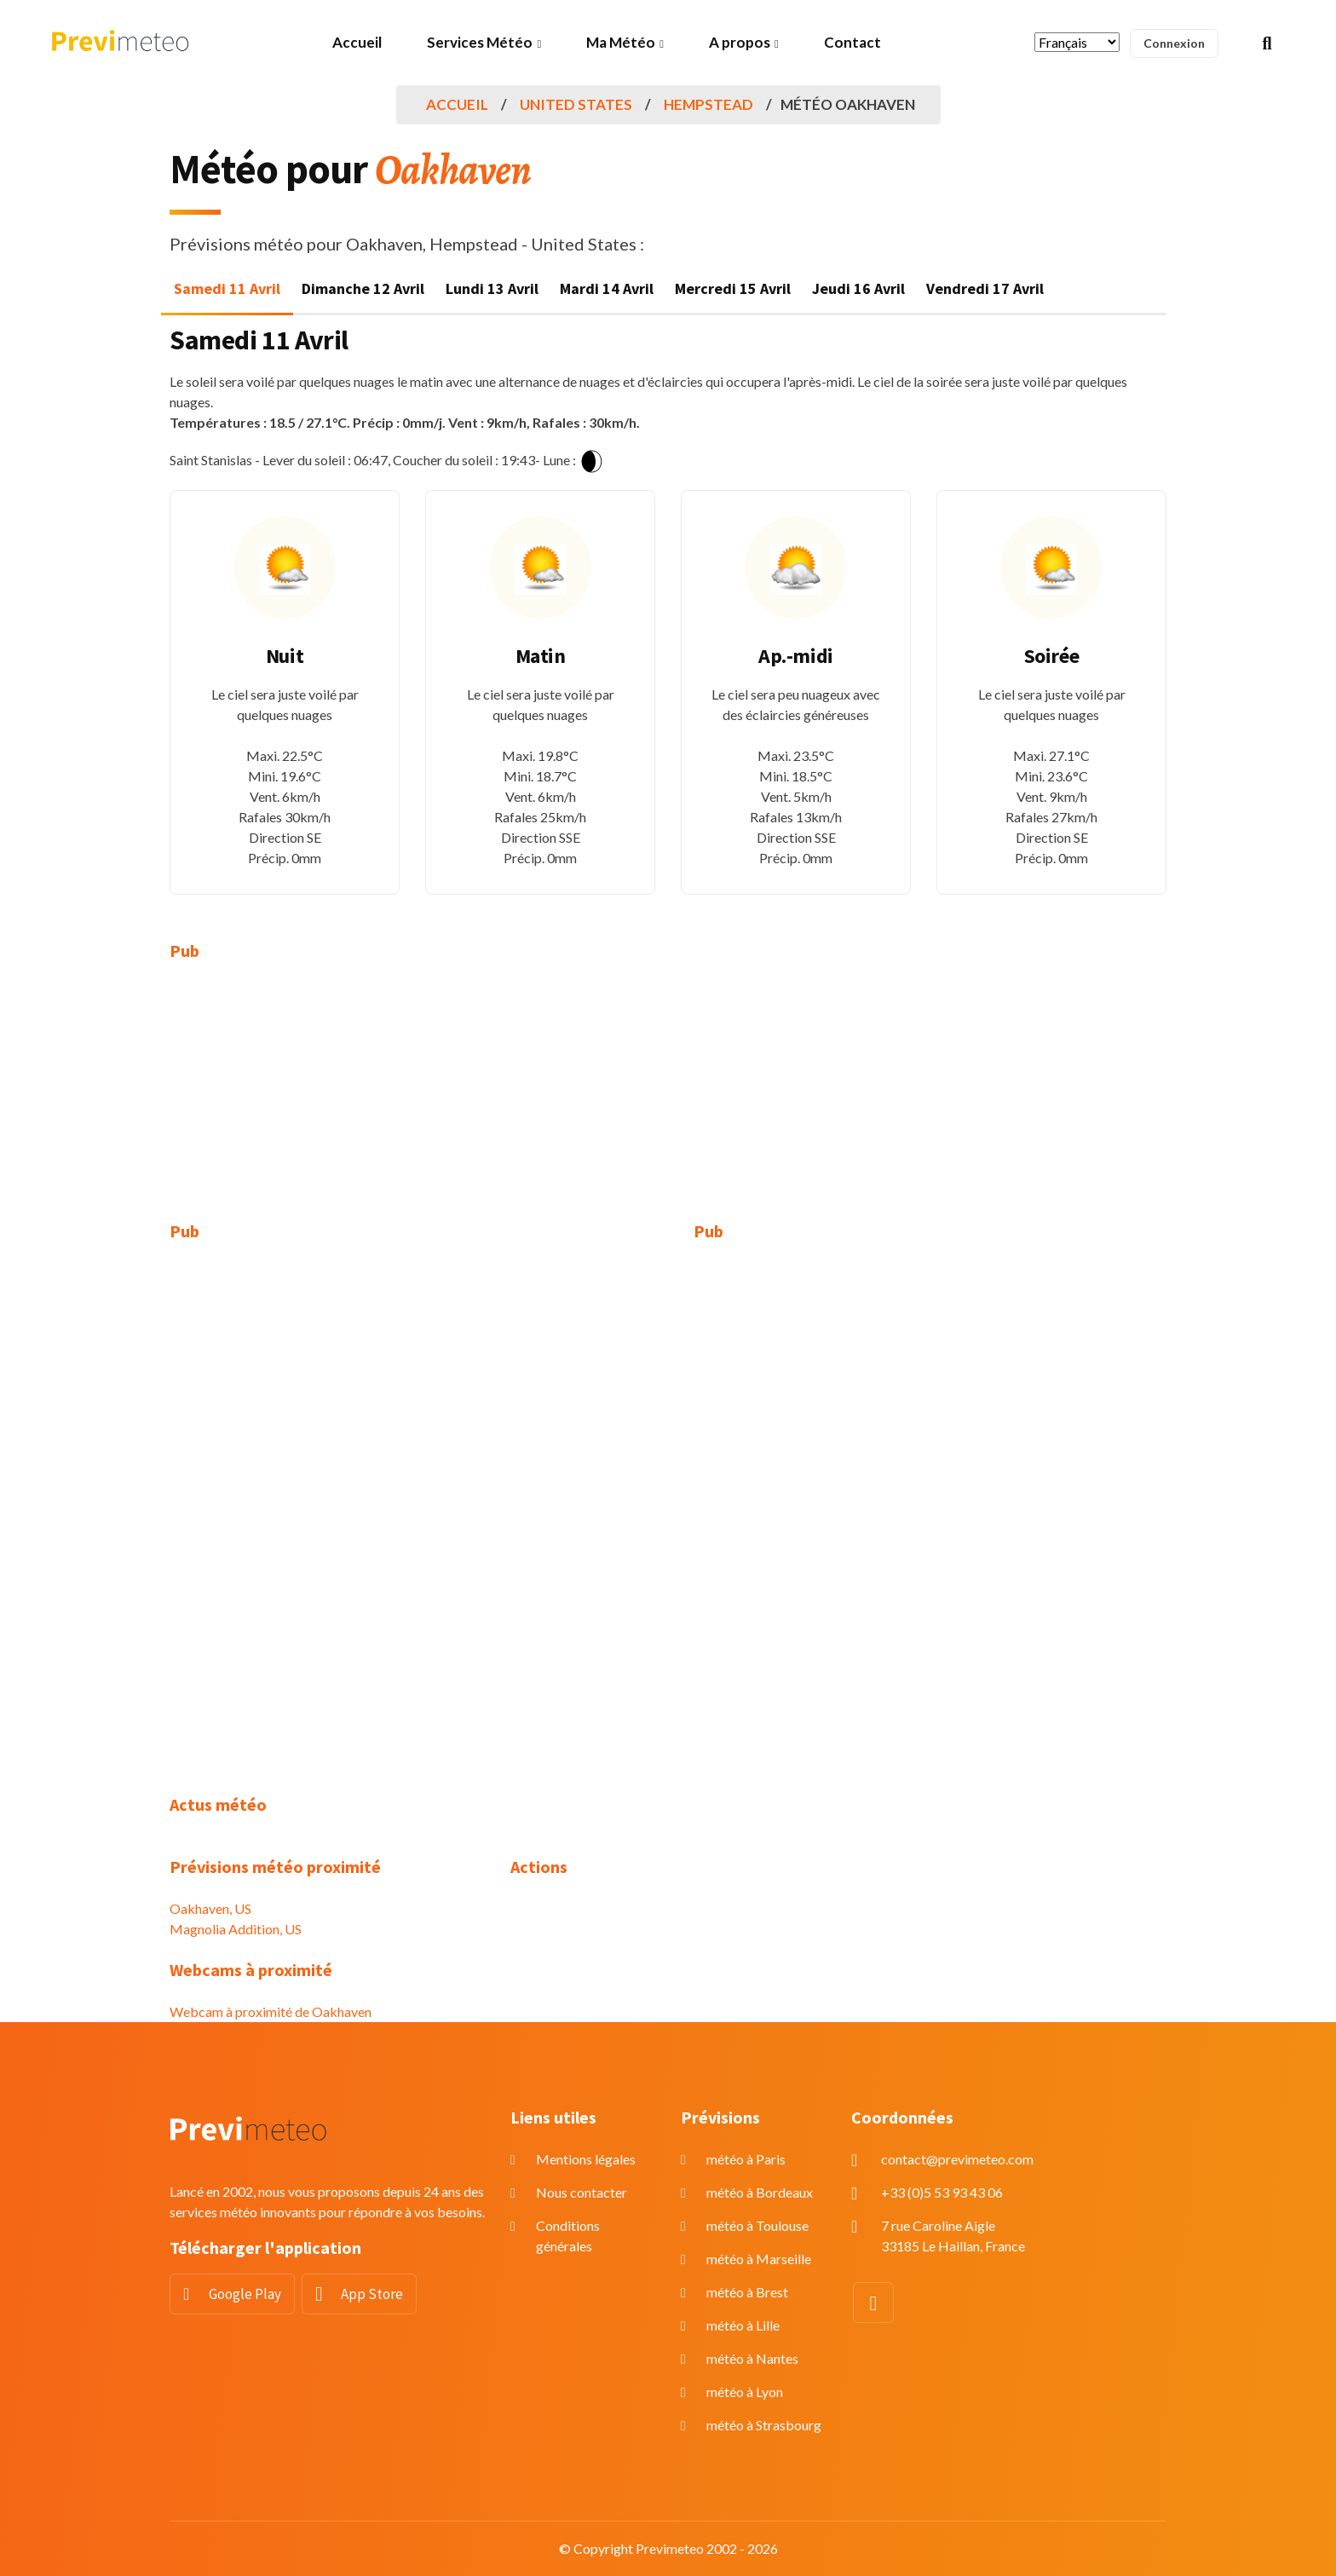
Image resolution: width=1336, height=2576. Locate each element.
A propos (739, 42)
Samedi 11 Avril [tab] (227, 288)
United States (576, 104)
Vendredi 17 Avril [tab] (985, 288)
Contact (852, 42)
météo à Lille (743, 2325)
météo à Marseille (758, 2258)
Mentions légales (586, 2159)
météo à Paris (746, 2159)
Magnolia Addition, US (236, 1929)
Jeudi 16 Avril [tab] (858, 288)
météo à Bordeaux (759, 2192)
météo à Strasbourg (763, 2425)
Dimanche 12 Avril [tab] (363, 288)
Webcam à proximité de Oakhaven (270, 2011)
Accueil (357, 42)
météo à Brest (747, 2292)
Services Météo (480, 42)
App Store (372, 2294)
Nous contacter (581, 2192)
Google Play (245, 2294)
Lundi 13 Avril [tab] (492, 288)
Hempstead (708, 104)
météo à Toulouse (757, 2225)
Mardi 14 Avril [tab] (607, 288)
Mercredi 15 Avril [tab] (733, 288)
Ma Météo (620, 42)
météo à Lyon (744, 2391)
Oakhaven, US (210, 1908)
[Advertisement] (327, 1102)
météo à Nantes (752, 2358)
